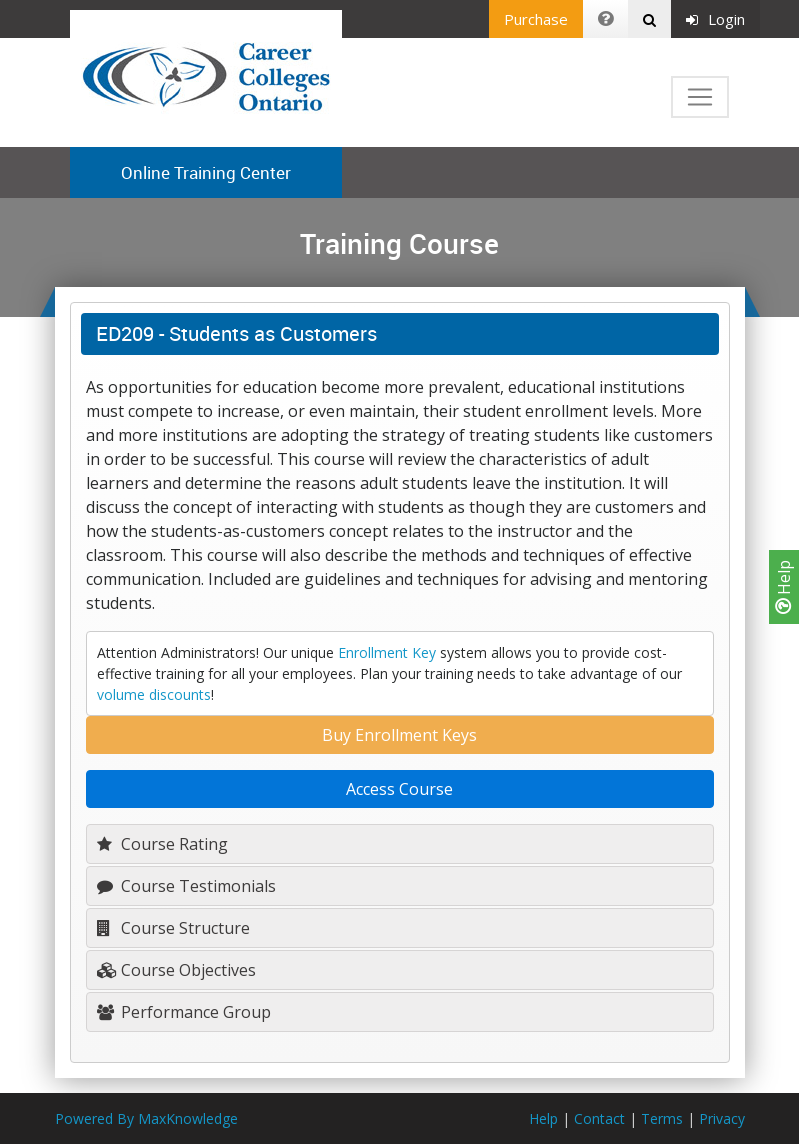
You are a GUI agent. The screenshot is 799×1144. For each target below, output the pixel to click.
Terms (662, 1118)
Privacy (722, 1118)
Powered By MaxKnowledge (146, 1118)
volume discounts (154, 694)
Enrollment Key (387, 652)
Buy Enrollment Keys (399, 735)
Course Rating (162, 844)
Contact (599, 1118)
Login (715, 19)
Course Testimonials (186, 886)
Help (784, 587)
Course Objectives (176, 970)
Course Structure (173, 928)
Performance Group (184, 1012)
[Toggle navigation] (700, 97)
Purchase (536, 19)
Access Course (399, 789)
